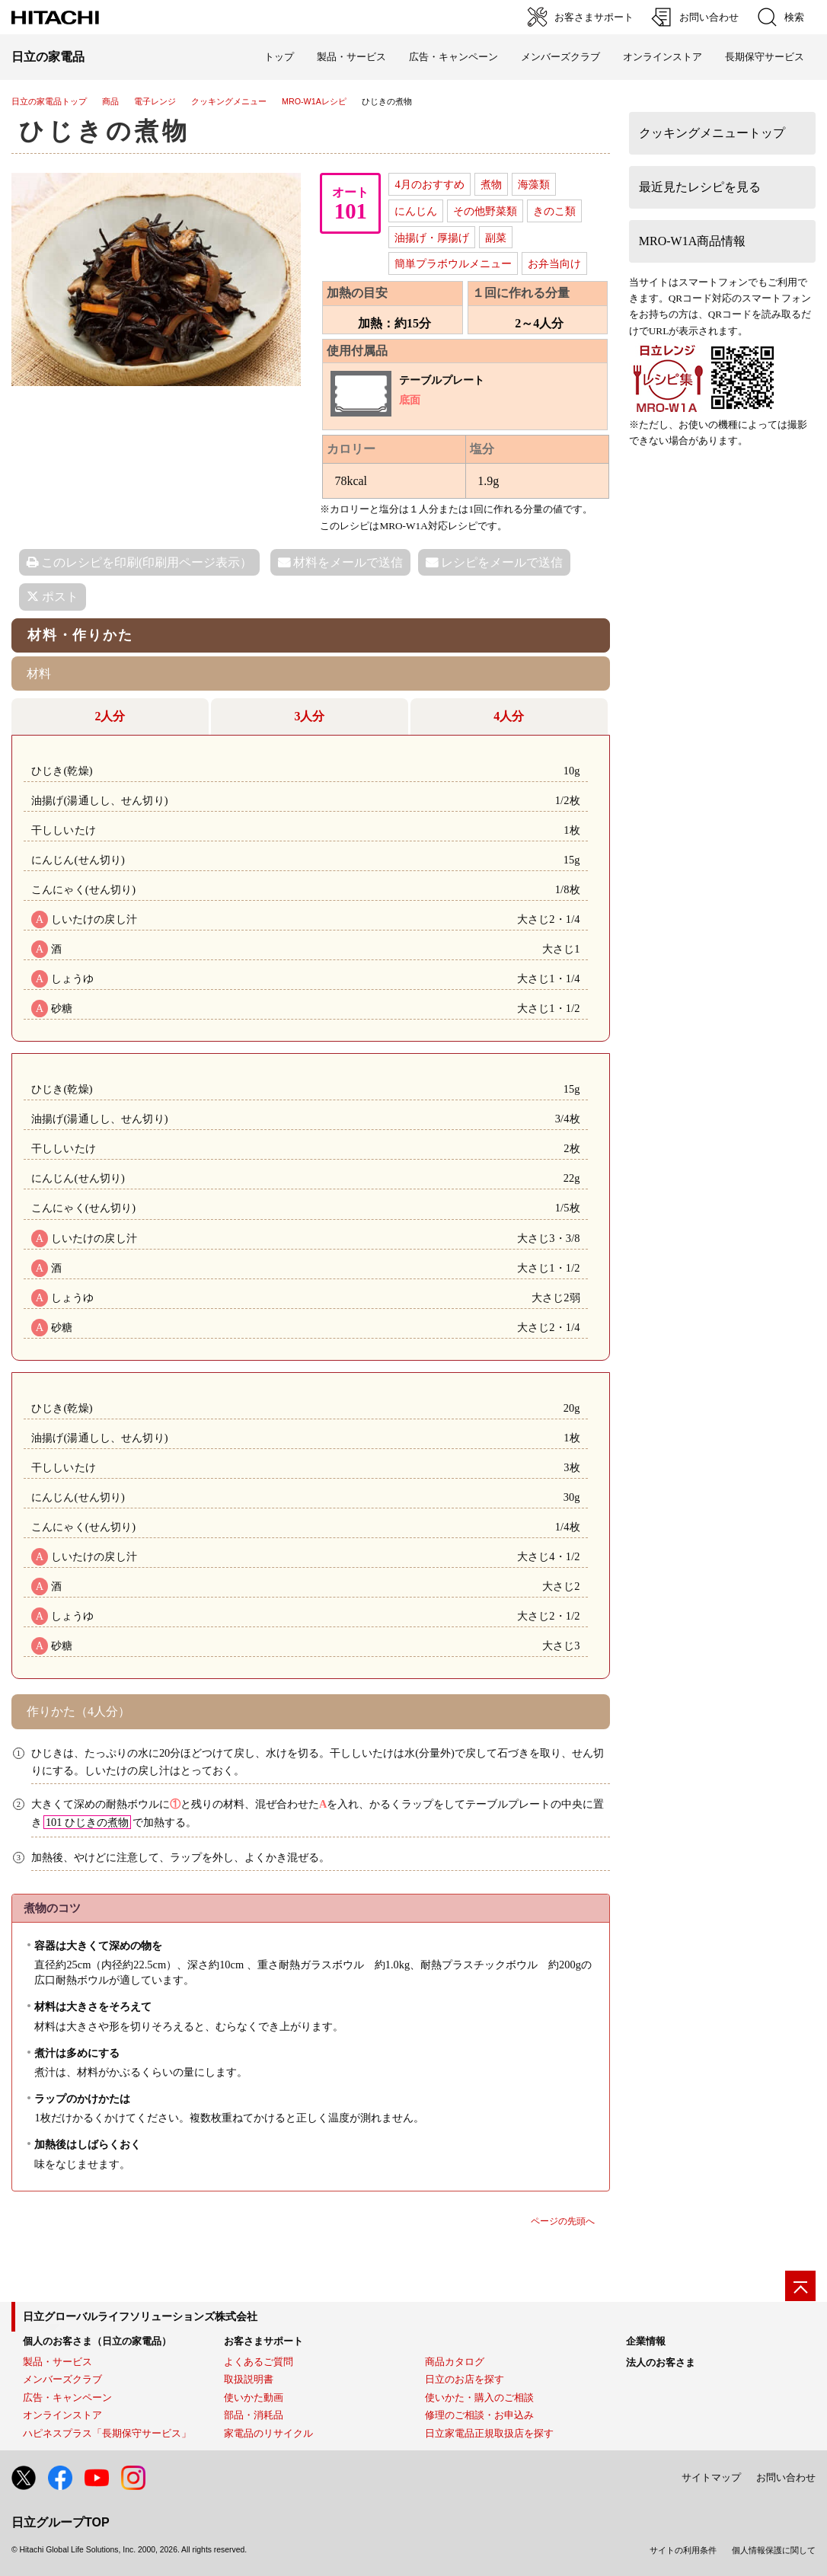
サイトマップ (711, 2477)
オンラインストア (662, 56)
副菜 (495, 237)
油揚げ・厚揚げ (431, 237)
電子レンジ (155, 101)
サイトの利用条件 (683, 2550)
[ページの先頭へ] (800, 2286)
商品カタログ (454, 2361)
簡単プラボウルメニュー (453, 263)
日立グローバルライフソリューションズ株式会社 (140, 2316)
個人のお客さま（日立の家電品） (97, 2341)
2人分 (109, 716)
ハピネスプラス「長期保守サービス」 (107, 2433)
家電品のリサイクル (268, 2433)
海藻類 (534, 184)
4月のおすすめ (429, 184)
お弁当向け (554, 263)
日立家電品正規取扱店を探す (489, 2433)
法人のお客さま (660, 2362)
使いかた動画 (253, 2397)
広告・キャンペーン (67, 2397)
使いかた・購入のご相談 (479, 2397)
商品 (110, 101)
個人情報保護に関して (774, 2550)
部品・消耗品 (253, 2415)
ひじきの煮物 (104, 131)
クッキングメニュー (229, 101)
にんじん (415, 211)
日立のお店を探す (464, 2379)
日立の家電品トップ (49, 101)
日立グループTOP (60, 2522)
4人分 (508, 716)
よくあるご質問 (258, 2361)
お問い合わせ (786, 2477)
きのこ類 (554, 211)
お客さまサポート (263, 2341)
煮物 (491, 184)
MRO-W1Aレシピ (314, 101)
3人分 (309, 716)
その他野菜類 (485, 211)
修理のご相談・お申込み (479, 2415)
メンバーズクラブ (560, 56)
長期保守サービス (764, 56)
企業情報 (646, 2341)
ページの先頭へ (563, 2221)
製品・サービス (57, 2361)
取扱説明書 (248, 2379)
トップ (279, 56)
